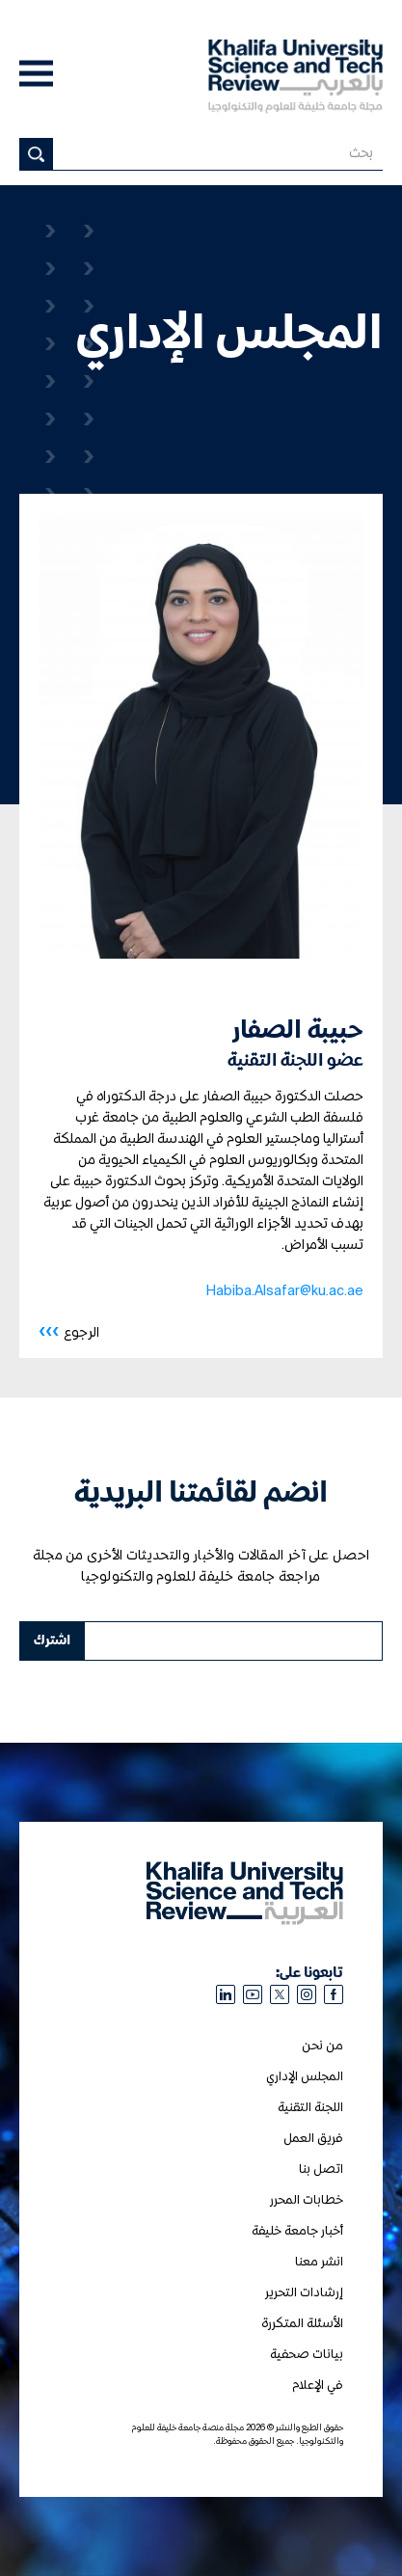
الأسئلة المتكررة (302, 2324)
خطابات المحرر (306, 2200)
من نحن (322, 2046)
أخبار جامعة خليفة (297, 2231)
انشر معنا (319, 2262)
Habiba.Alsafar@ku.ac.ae (284, 1291)
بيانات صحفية (306, 2354)
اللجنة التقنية (310, 2107)
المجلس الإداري (304, 2077)
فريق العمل (313, 2138)
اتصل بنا (321, 2169)
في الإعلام (317, 2385)
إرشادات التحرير (304, 2293)
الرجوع (69, 1332)
